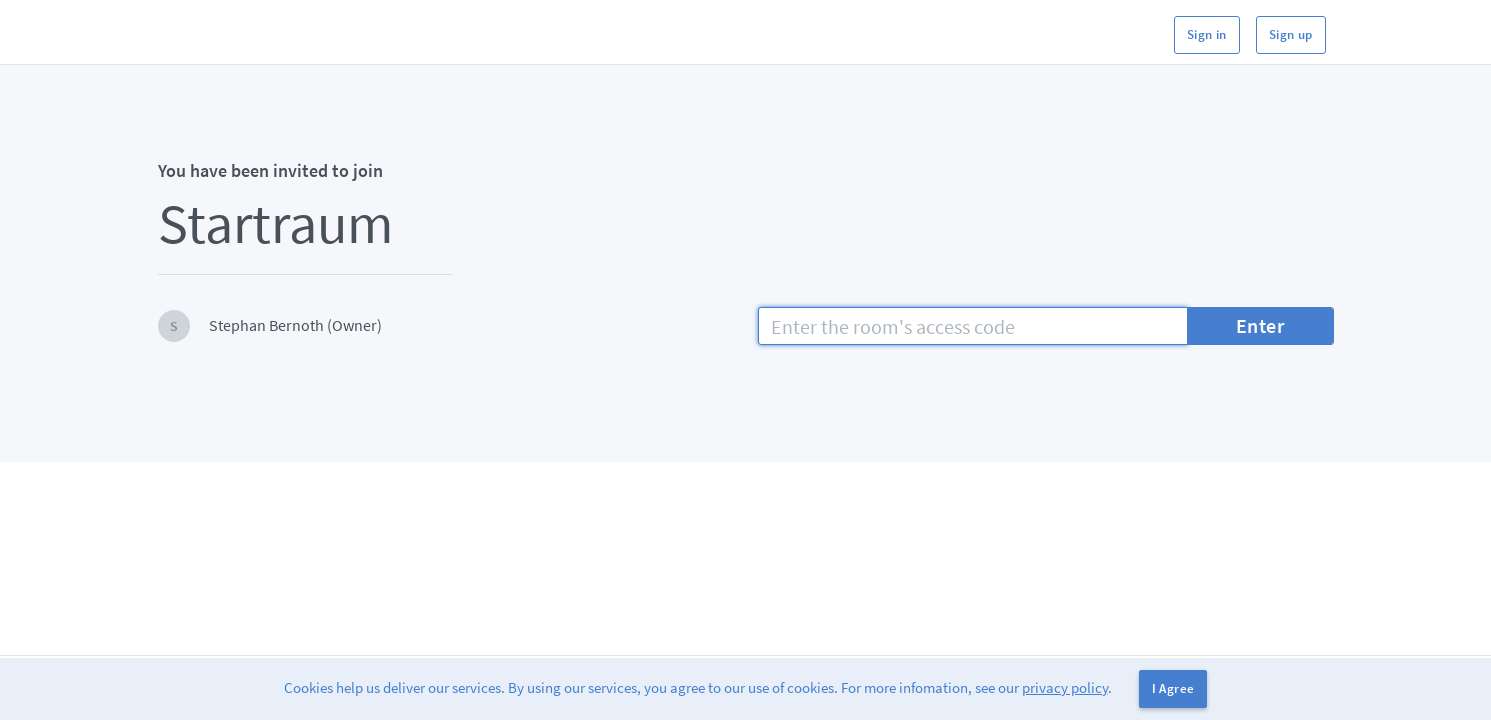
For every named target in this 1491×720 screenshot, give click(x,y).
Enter (1260, 325)
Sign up (1291, 34)
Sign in (1207, 34)
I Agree (1173, 688)
